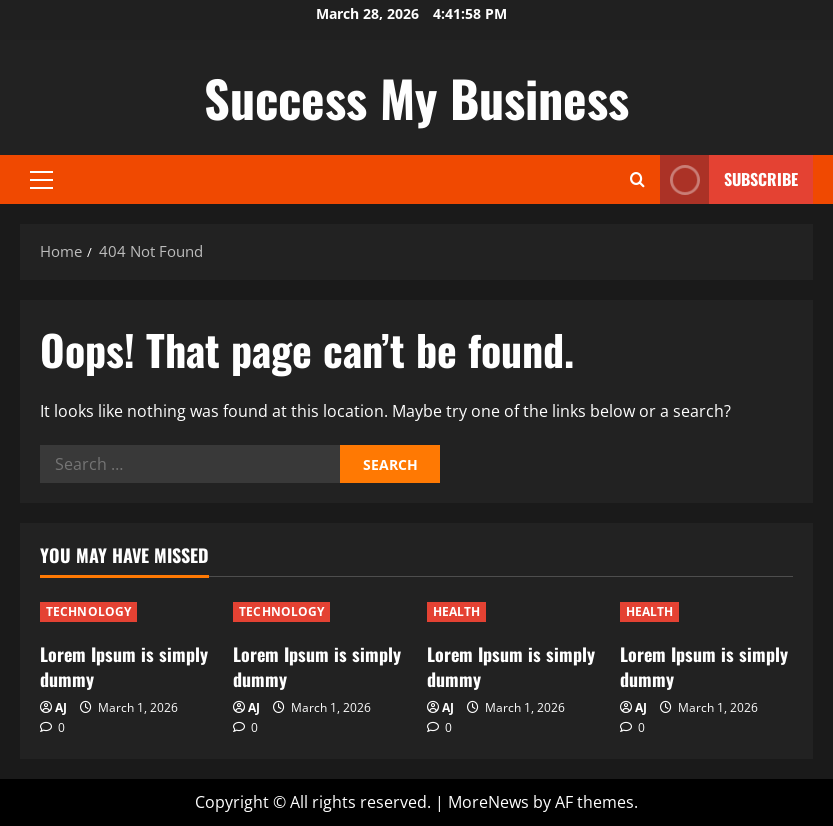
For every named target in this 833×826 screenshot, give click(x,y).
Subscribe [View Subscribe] (729, 179)
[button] (41, 180)
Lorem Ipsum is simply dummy (124, 666)
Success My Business (416, 97)
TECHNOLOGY (88, 611)
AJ (61, 707)
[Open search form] (637, 179)
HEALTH (457, 611)
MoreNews (488, 802)
